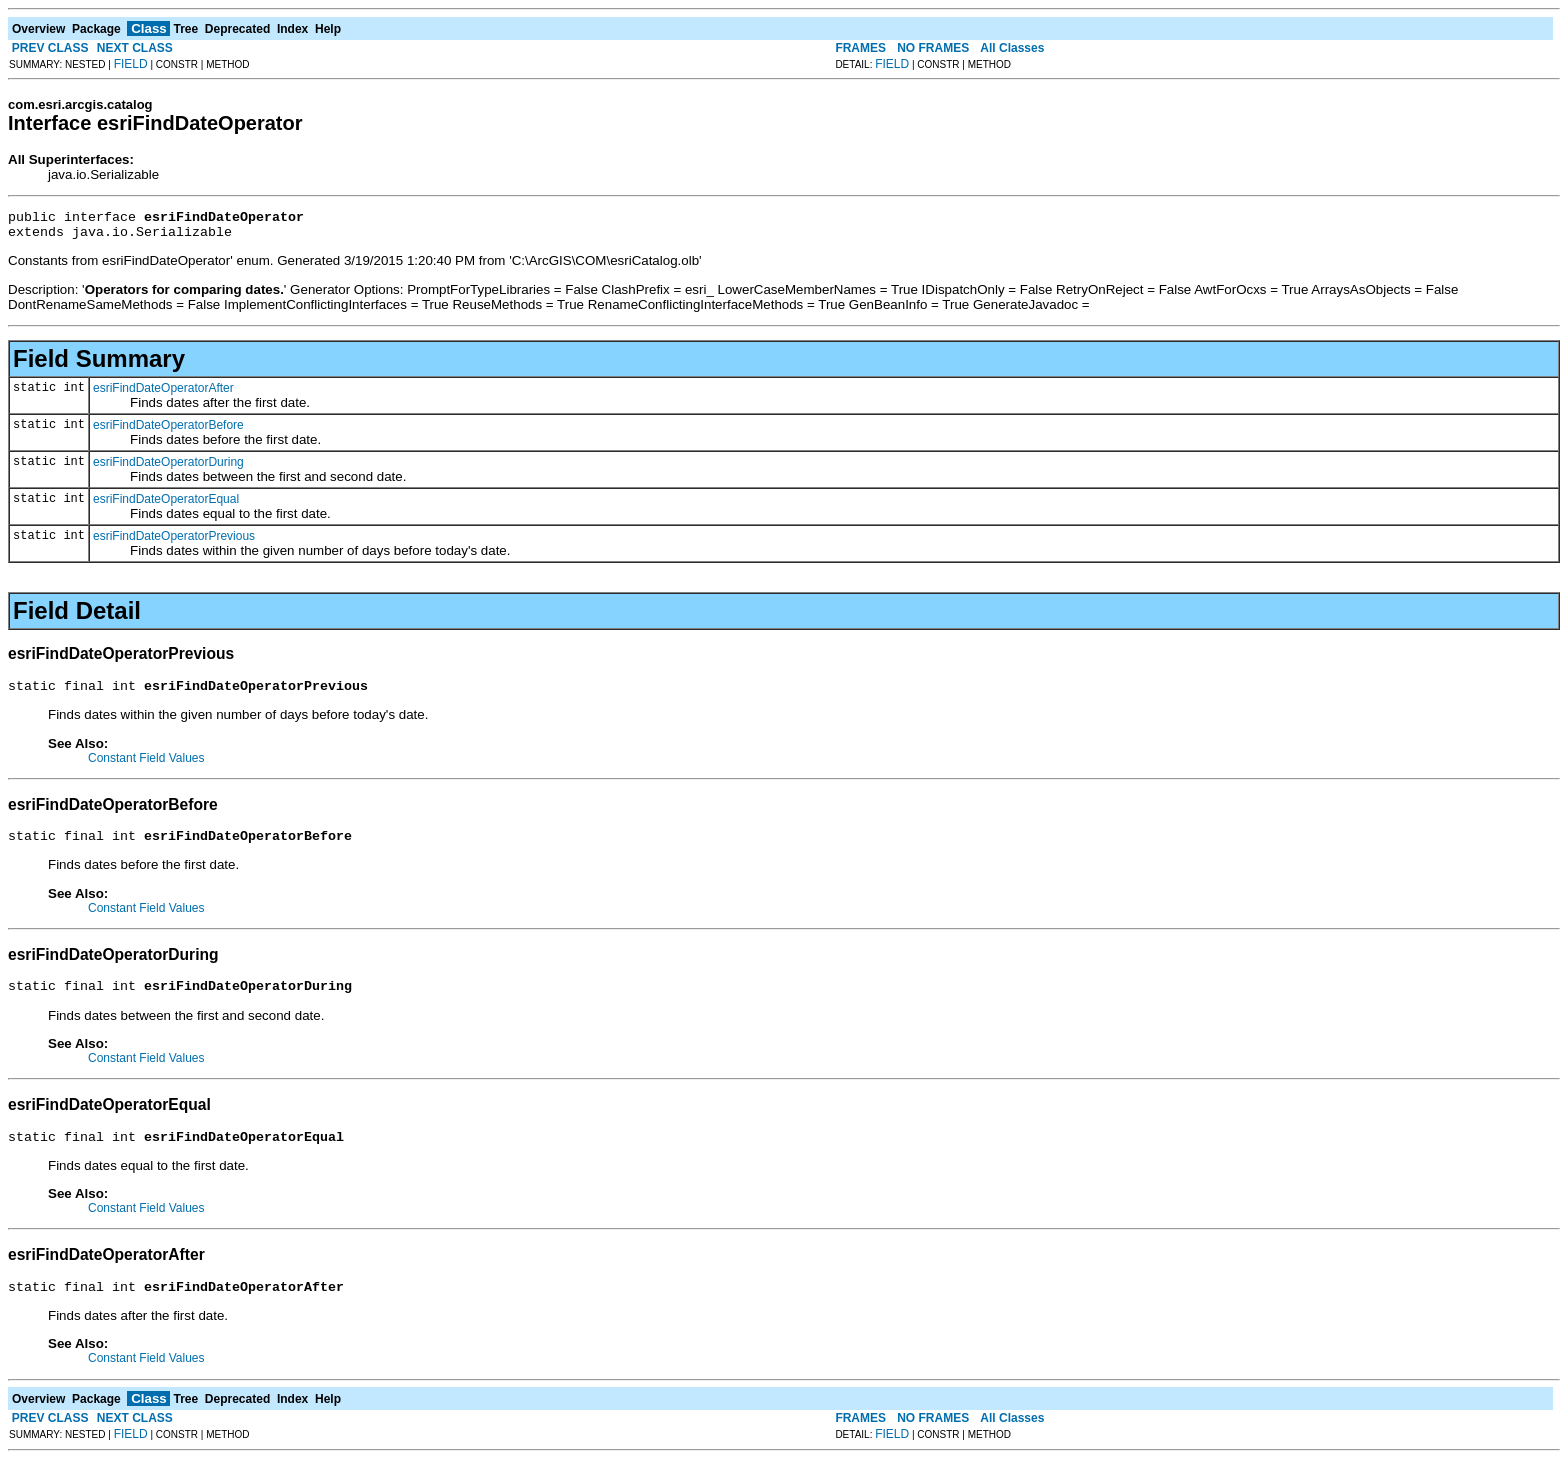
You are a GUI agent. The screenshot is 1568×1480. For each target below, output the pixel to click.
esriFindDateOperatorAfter (163, 394)
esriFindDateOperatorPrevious (174, 542)
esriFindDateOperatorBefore (168, 431)
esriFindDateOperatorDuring (168, 468)
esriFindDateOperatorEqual (166, 505)
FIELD (131, 64)
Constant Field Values (146, 767)
